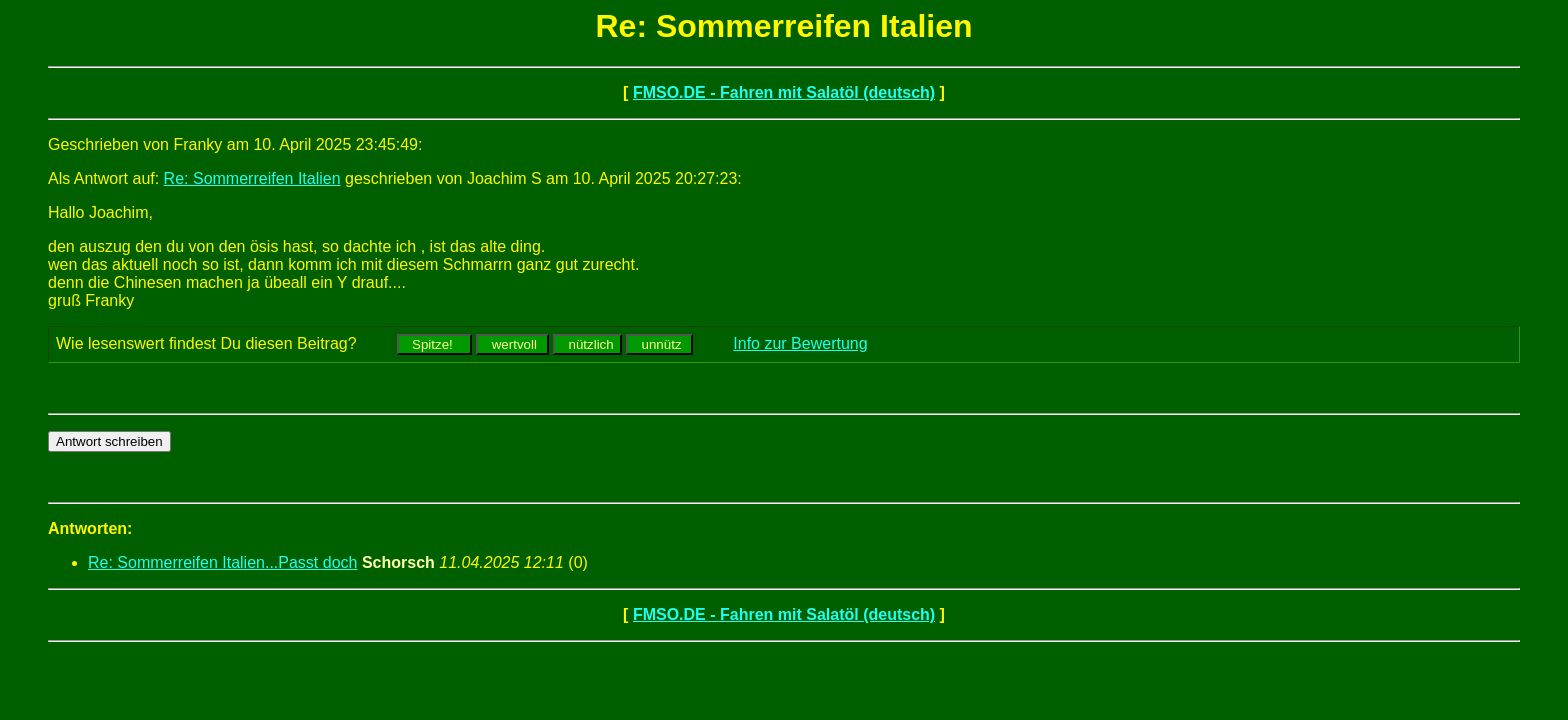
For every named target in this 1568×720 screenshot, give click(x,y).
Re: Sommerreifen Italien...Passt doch (222, 562)
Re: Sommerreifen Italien (252, 178)
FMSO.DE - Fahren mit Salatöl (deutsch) (784, 92)
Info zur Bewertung (800, 343)
